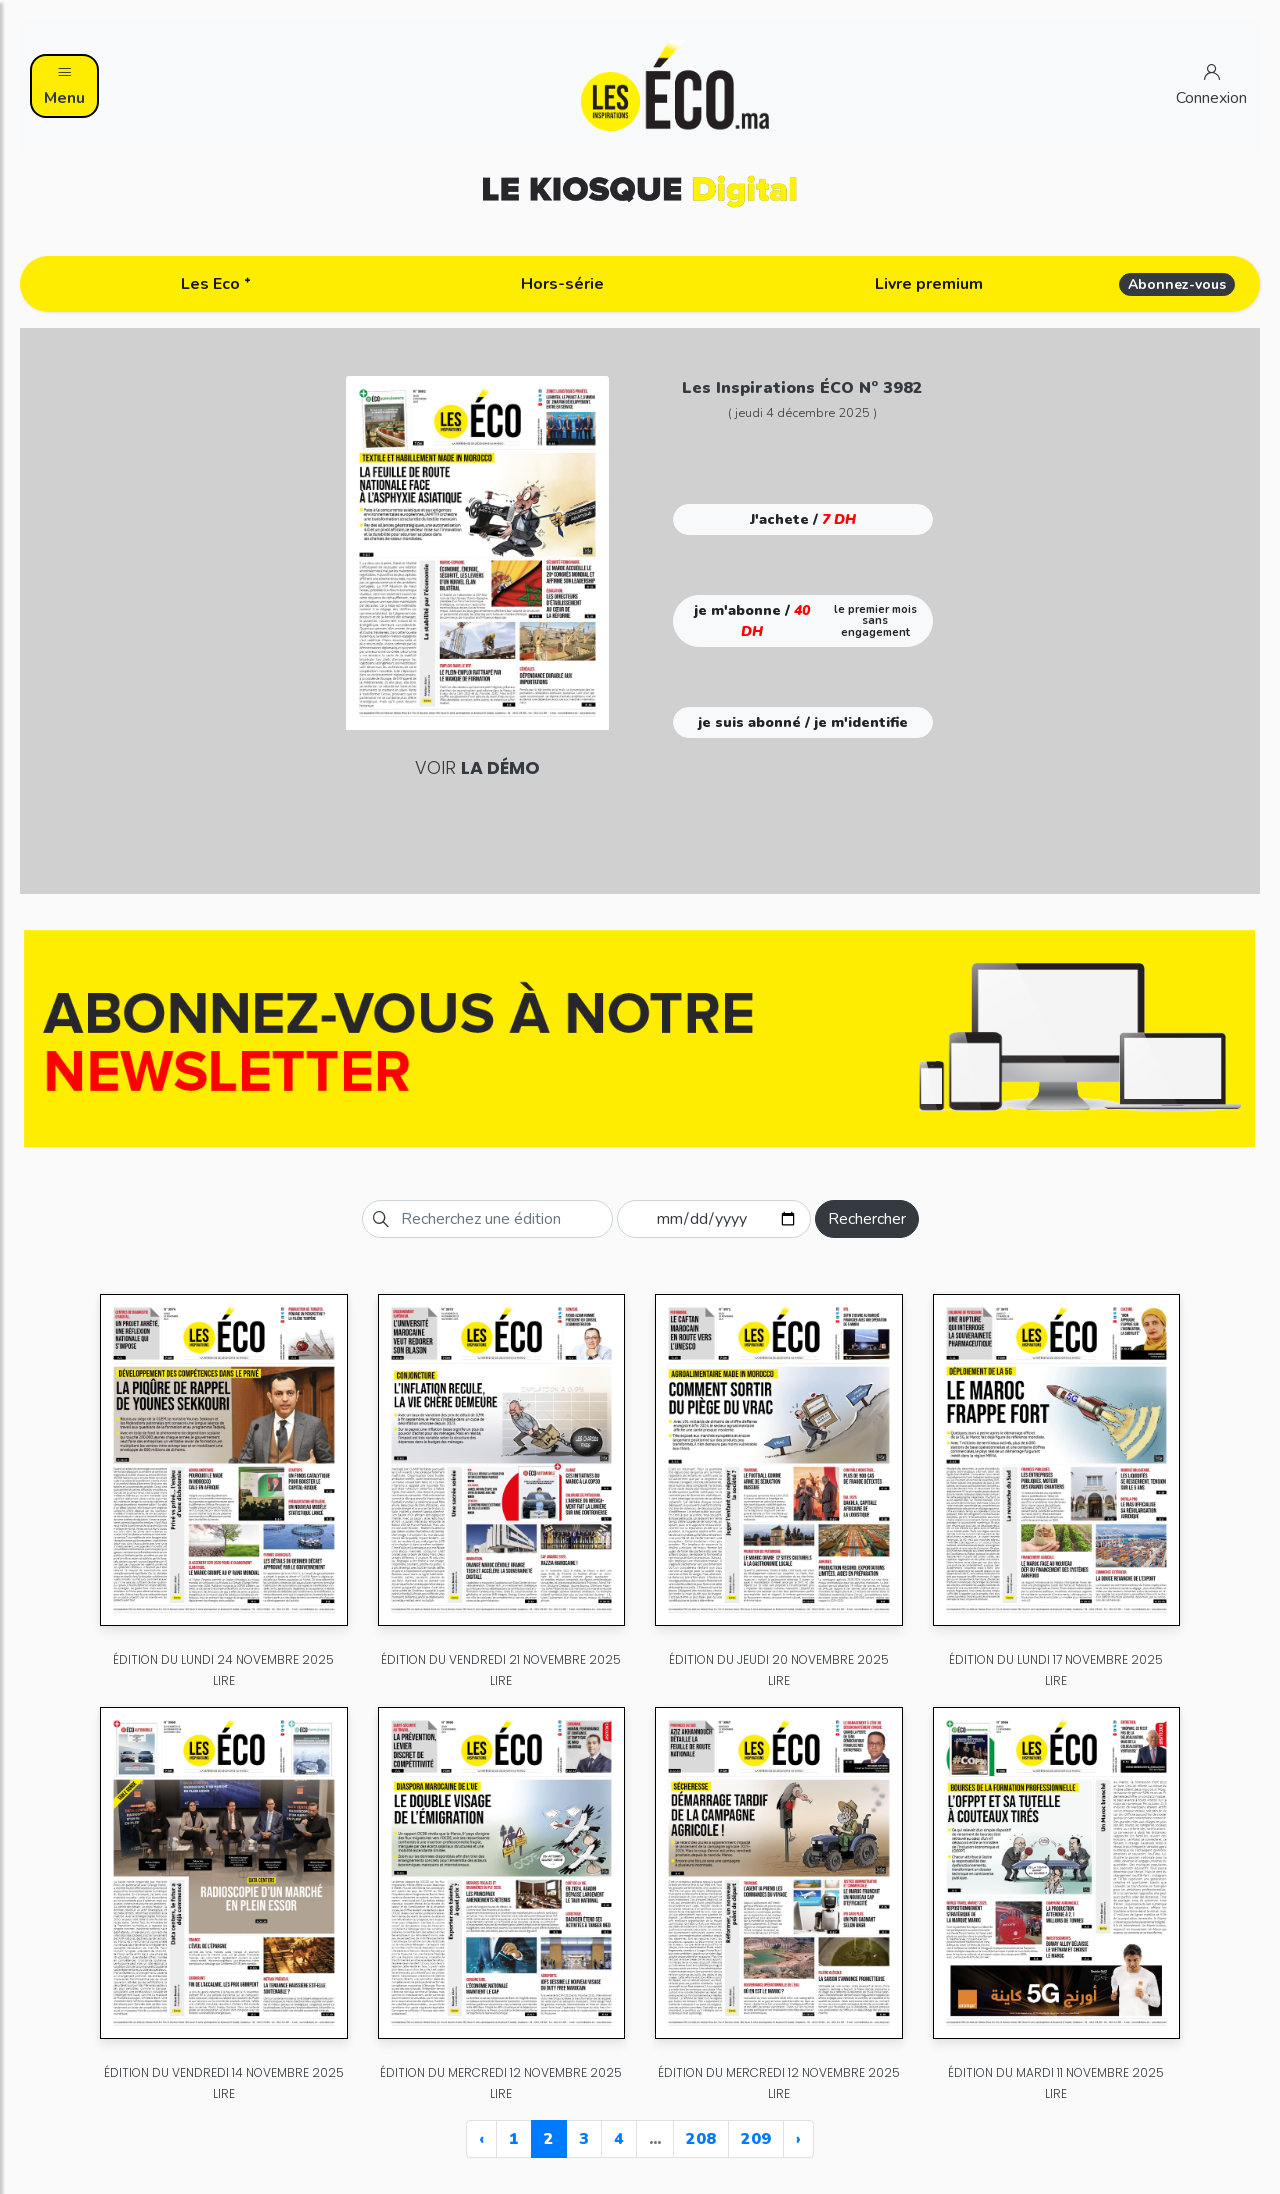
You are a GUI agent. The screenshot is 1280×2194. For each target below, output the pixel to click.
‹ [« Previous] (481, 2139)
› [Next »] (798, 2139)
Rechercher (867, 1219)
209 (756, 2139)
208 (701, 2139)
